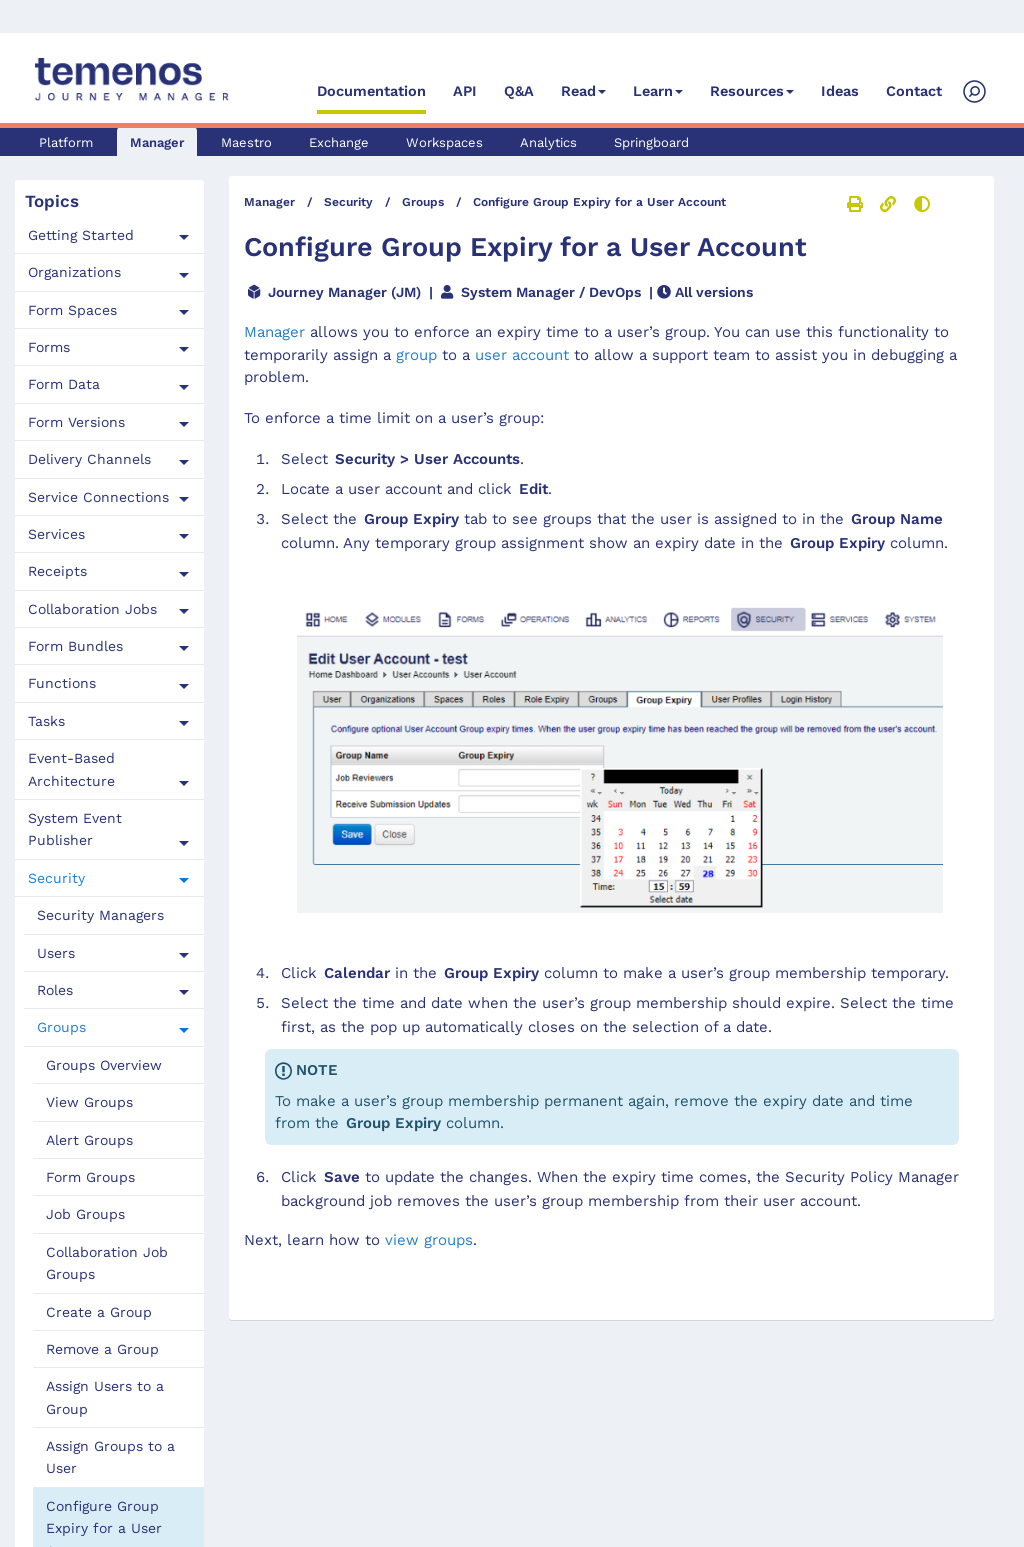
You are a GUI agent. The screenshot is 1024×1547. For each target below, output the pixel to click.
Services (56, 534)
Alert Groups (89, 1140)
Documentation (371, 91)
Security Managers (100, 915)
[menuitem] (114, 915)
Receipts (57, 571)
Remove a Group (102, 1349)
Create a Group (99, 1312)
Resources (747, 91)
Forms (49, 347)
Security (56, 878)
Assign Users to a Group (105, 1397)
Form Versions (76, 422)
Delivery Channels (89, 459)
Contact (914, 91)
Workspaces (444, 142)
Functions (62, 683)
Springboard (651, 142)
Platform (66, 142)
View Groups (89, 1102)
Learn (653, 91)
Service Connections (98, 497)
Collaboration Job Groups (107, 1263)
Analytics (548, 142)
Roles (55, 990)
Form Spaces (72, 310)
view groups (429, 1240)
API (465, 91)
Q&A (519, 91)
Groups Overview (104, 1065)
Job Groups (85, 1214)
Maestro (246, 142)
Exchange (339, 142)
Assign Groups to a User (110, 1457)
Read (578, 91)
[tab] (109, 235)
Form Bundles (75, 646)
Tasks (46, 721)
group (416, 355)
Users (56, 953)
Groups (61, 1027)
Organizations (74, 272)
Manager (157, 142)
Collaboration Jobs (92, 609)
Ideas (840, 91)
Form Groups (90, 1177)
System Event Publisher (75, 829)
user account (522, 355)
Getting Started (81, 235)
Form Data (64, 384)
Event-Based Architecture (71, 769)
